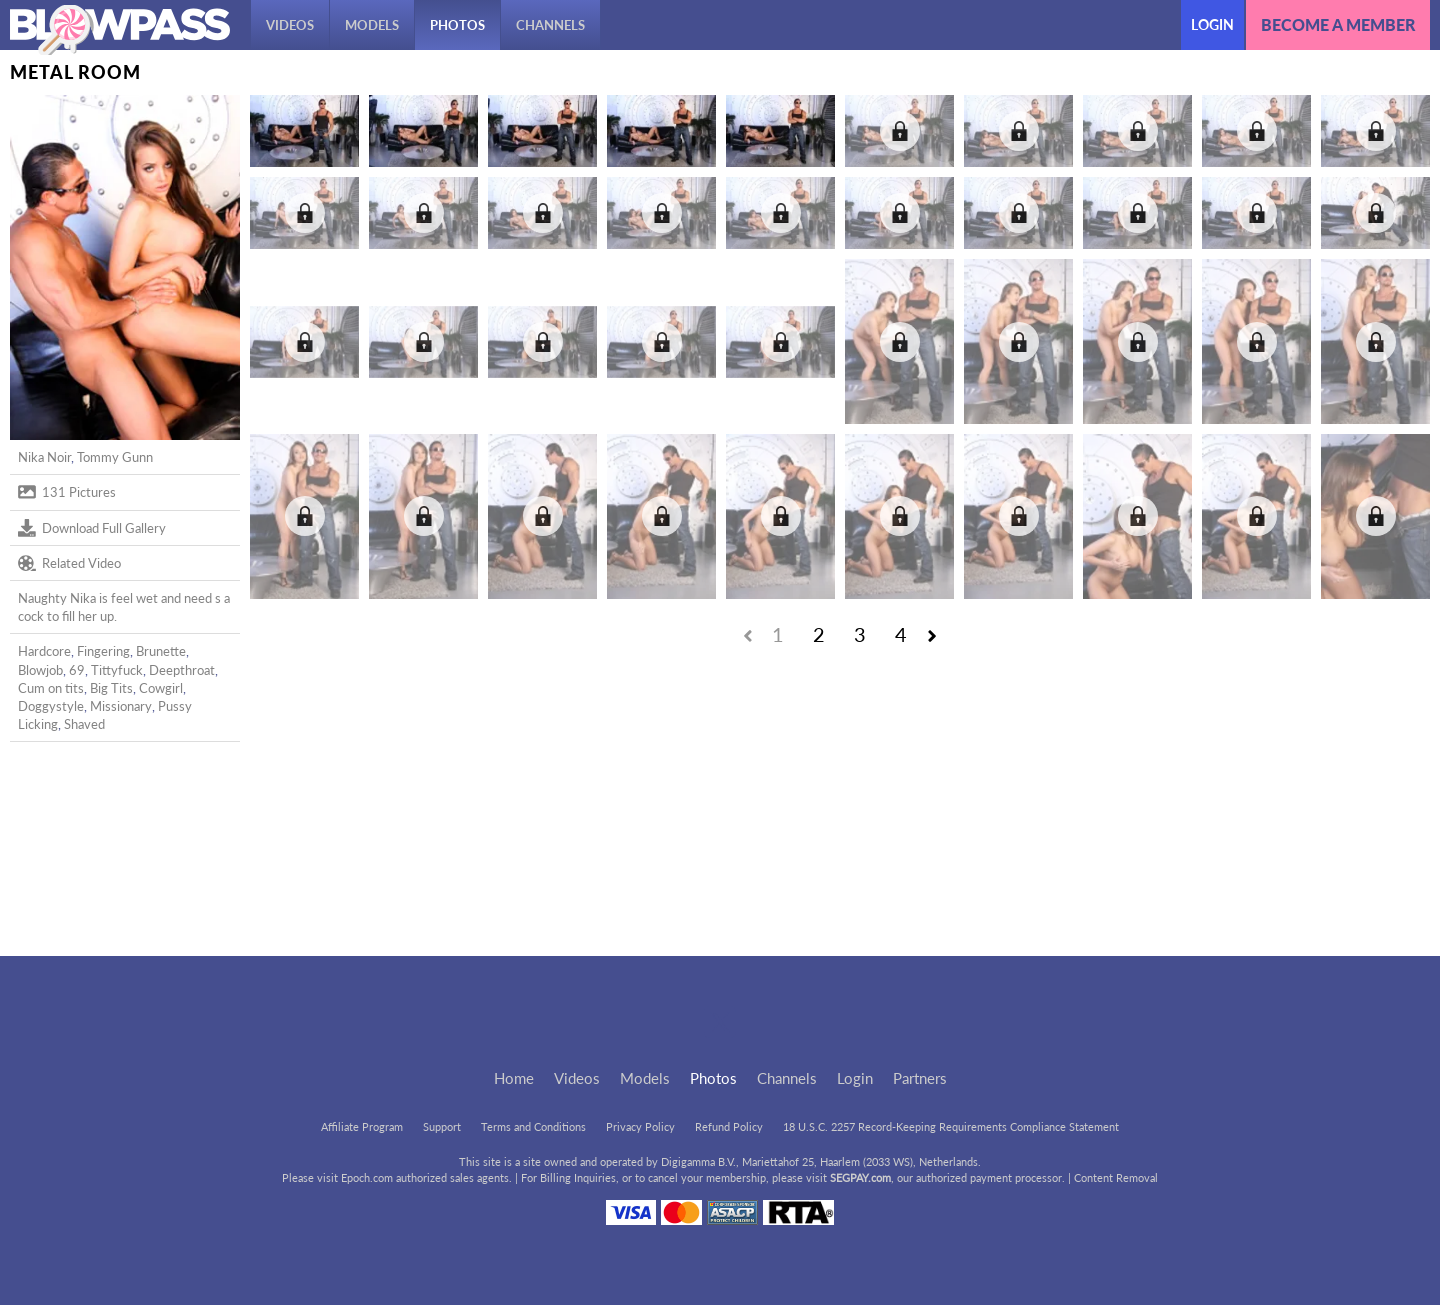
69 (77, 670)
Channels (550, 25)
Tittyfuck (117, 670)
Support (442, 1126)
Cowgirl (161, 688)
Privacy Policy (640, 1126)
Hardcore (44, 651)
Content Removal (1116, 1177)
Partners (920, 1078)
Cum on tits (51, 688)
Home (514, 1078)
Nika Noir (44, 457)
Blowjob (40, 670)
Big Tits (111, 688)
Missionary (121, 706)
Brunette (161, 651)
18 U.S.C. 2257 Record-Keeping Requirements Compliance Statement (951, 1126)
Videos (290, 25)
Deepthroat (182, 670)
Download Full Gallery (92, 528)
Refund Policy (729, 1126)
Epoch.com (367, 1177)
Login (1212, 24)
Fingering (103, 651)
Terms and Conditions (533, 1126)
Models (372, 25)
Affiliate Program (362, 1126)
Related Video (69, 563)
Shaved (84, 724)
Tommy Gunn (115, 457)
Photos (457, 25)
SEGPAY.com (860, 1177)
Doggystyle (51, 706)
